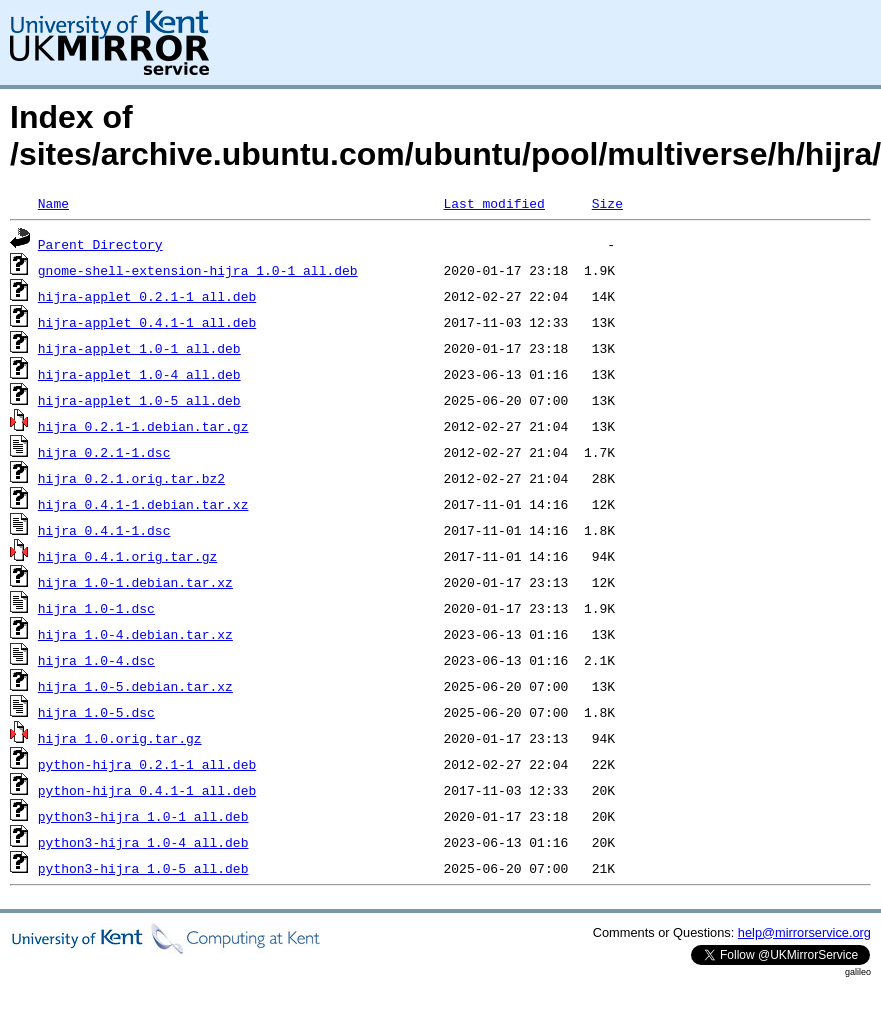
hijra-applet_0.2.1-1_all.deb (147, 296)
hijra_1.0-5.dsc (96, 712)
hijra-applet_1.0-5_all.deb (139, 400)
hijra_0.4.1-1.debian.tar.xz (143, 504)
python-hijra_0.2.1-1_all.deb (147, 764)
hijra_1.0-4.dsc (96, 660)
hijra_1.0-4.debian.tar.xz (135, 634)
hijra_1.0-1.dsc (96, 608)
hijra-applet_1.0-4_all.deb (139, 374)
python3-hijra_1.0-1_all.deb (143, 816)
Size (607, 203)
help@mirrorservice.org (804, 932)
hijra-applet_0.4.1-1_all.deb (147, 322)
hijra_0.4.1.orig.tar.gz (127, 556)
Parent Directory (100, 244)
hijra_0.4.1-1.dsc (104, 530)
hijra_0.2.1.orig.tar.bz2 (131, 478)
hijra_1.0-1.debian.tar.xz (135, 582)
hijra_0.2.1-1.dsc (104, 452)
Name (53, 203)
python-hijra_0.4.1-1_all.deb (147, 790)
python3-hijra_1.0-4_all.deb (143, 842)
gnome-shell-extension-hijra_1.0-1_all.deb (198, 270)
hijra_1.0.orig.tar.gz (120, 738)
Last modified (493, 203)
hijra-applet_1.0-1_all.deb (139, 348)
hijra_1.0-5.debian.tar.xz (135, 686)
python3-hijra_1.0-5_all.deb (143, 868)
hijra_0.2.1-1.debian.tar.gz (143, 426)
